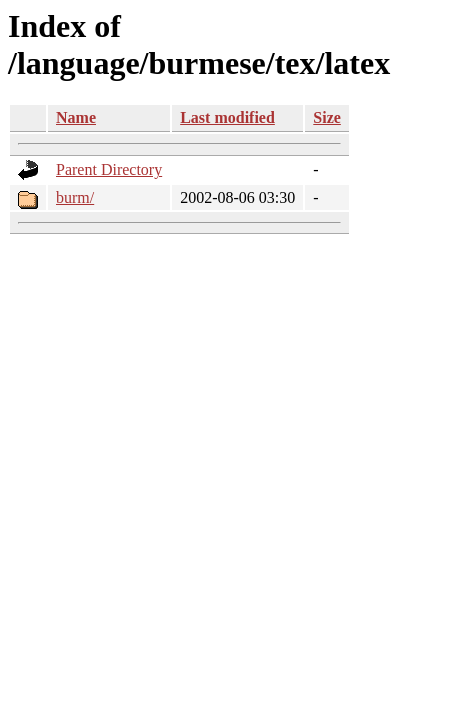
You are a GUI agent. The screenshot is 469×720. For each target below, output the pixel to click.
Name (76, 117)
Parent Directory (109, 169)
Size (327, 117)
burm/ (75, 197)
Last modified (227, 117)
